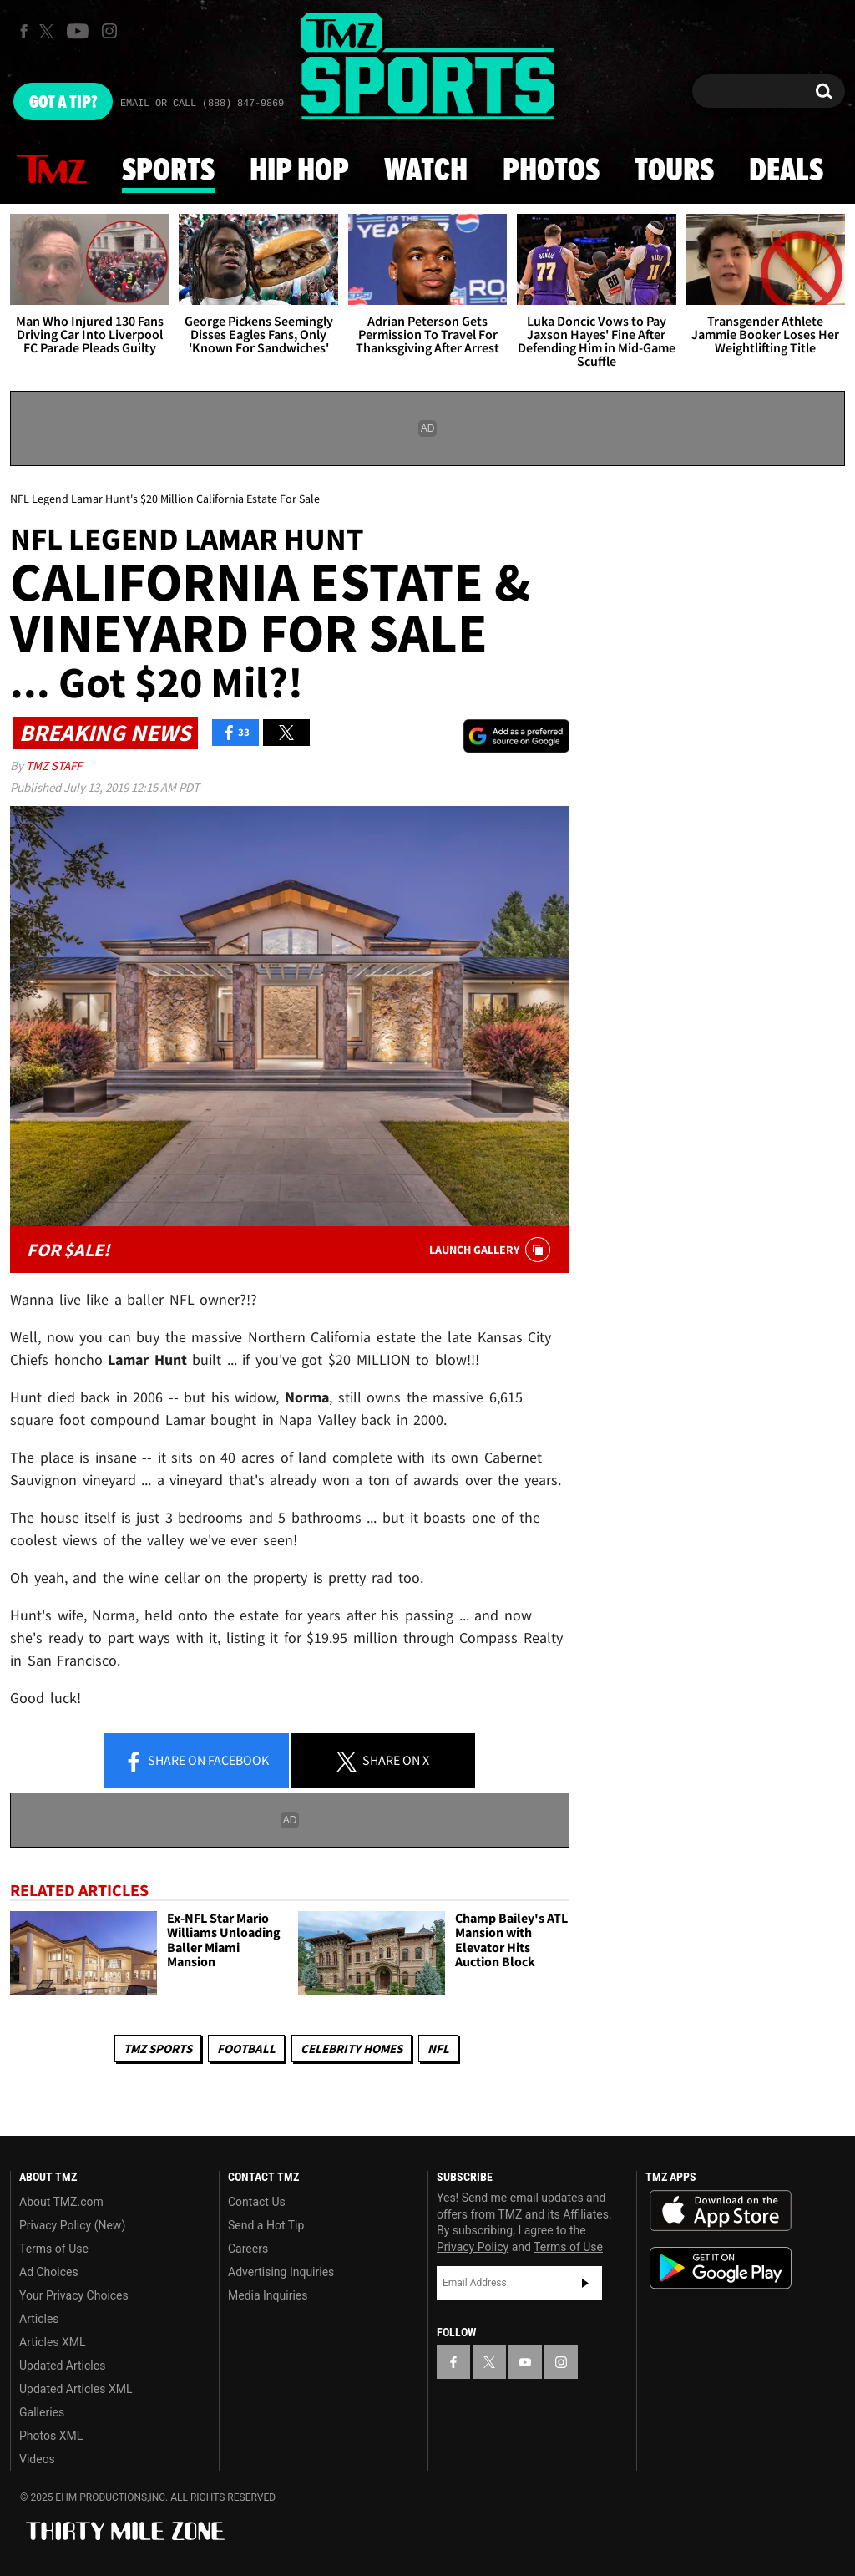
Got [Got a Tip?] (63, 103)
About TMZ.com (61, 2201)
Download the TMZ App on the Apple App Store (721, 2211)
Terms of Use (54, 2248)
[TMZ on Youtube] (77, 31)
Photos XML (51, 2435)
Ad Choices (48, 2272)
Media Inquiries (267, 2295)
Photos (551, 171)
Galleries (41, 2412)
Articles (39, 2318)
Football (246, 2048)
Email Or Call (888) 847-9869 (202, 103)
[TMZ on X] (49, 31)
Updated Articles (62, 2365)
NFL (438, 2048)
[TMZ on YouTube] (525, 2362)
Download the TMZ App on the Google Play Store (721, 2268)
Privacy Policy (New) (72, 2225)
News (52, 170)
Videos (37, 2459)
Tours (674, 171)
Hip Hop (299, 171)
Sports (168, 171)
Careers (248, 2248)
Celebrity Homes (351, 2048)
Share (196, 1762)
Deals (786, 171)
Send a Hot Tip (266, 2225)
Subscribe (585, 2283)
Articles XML (52, 2342)
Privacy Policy (472, 2247)
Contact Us (257, 2201)
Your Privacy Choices (74, 2295)
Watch (426, 171)
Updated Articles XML (75, 2389)
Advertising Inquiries (281, 2272)
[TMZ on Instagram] (109, 30)
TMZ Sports (158, 2048)
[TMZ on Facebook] (24, 31)
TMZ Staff (54, 765)
